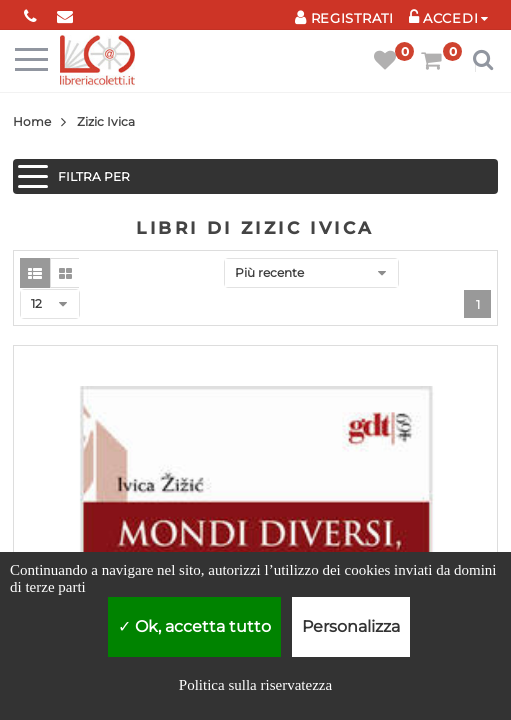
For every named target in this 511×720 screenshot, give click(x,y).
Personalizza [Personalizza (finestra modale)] (351, 626)
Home (32, 121)
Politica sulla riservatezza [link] (255, 685)
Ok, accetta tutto (194, 626)
